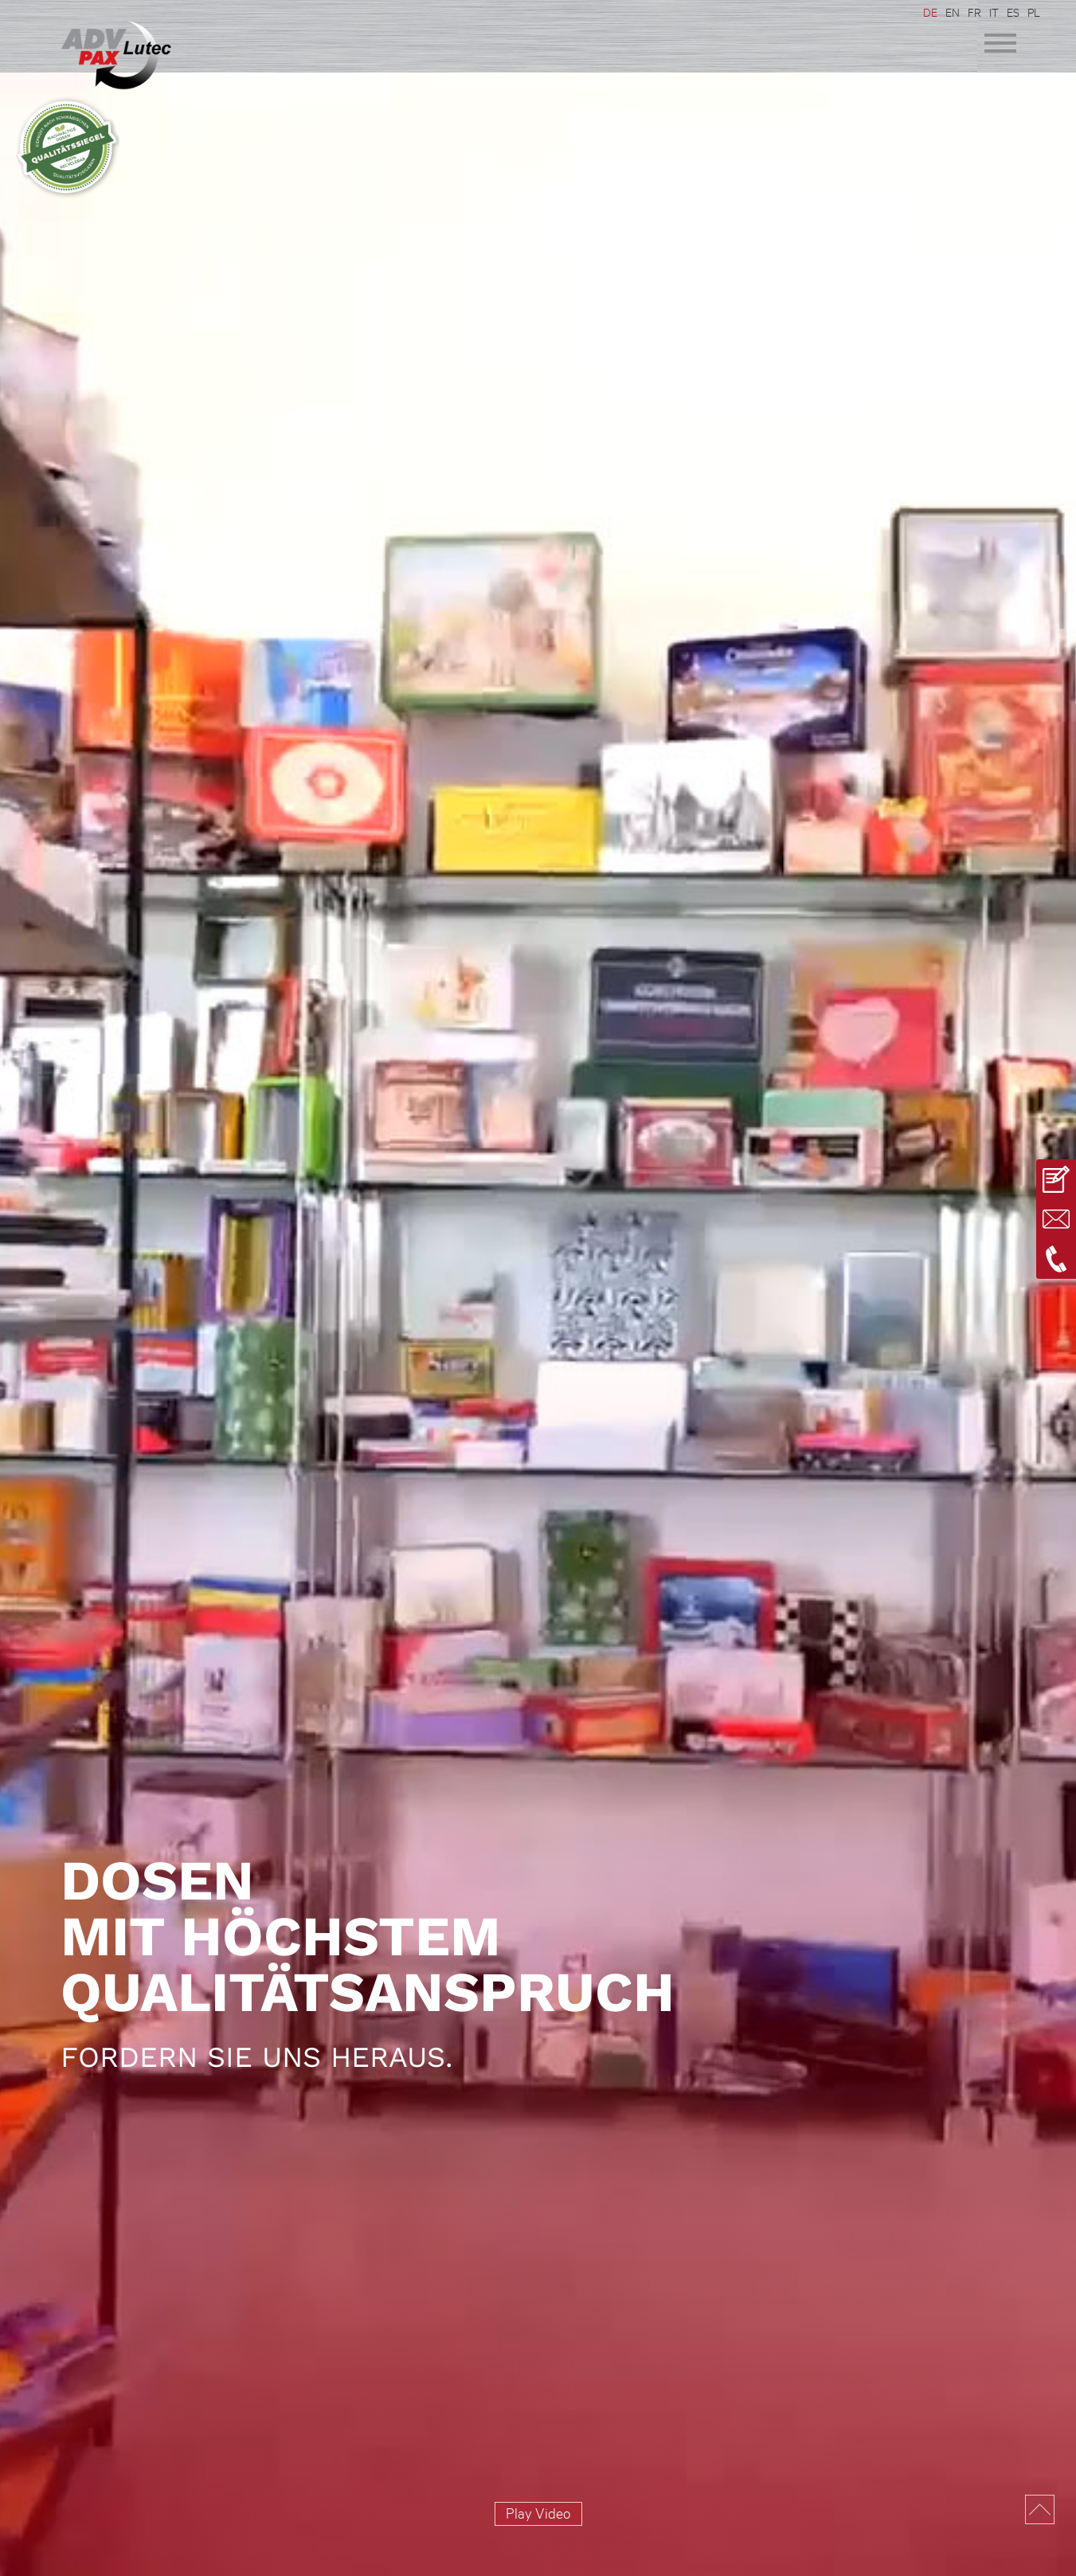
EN (952, 12)
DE (930, 12)
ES (1013, 12)
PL (1033, 12)
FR (974, 12)
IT (994, 12)
